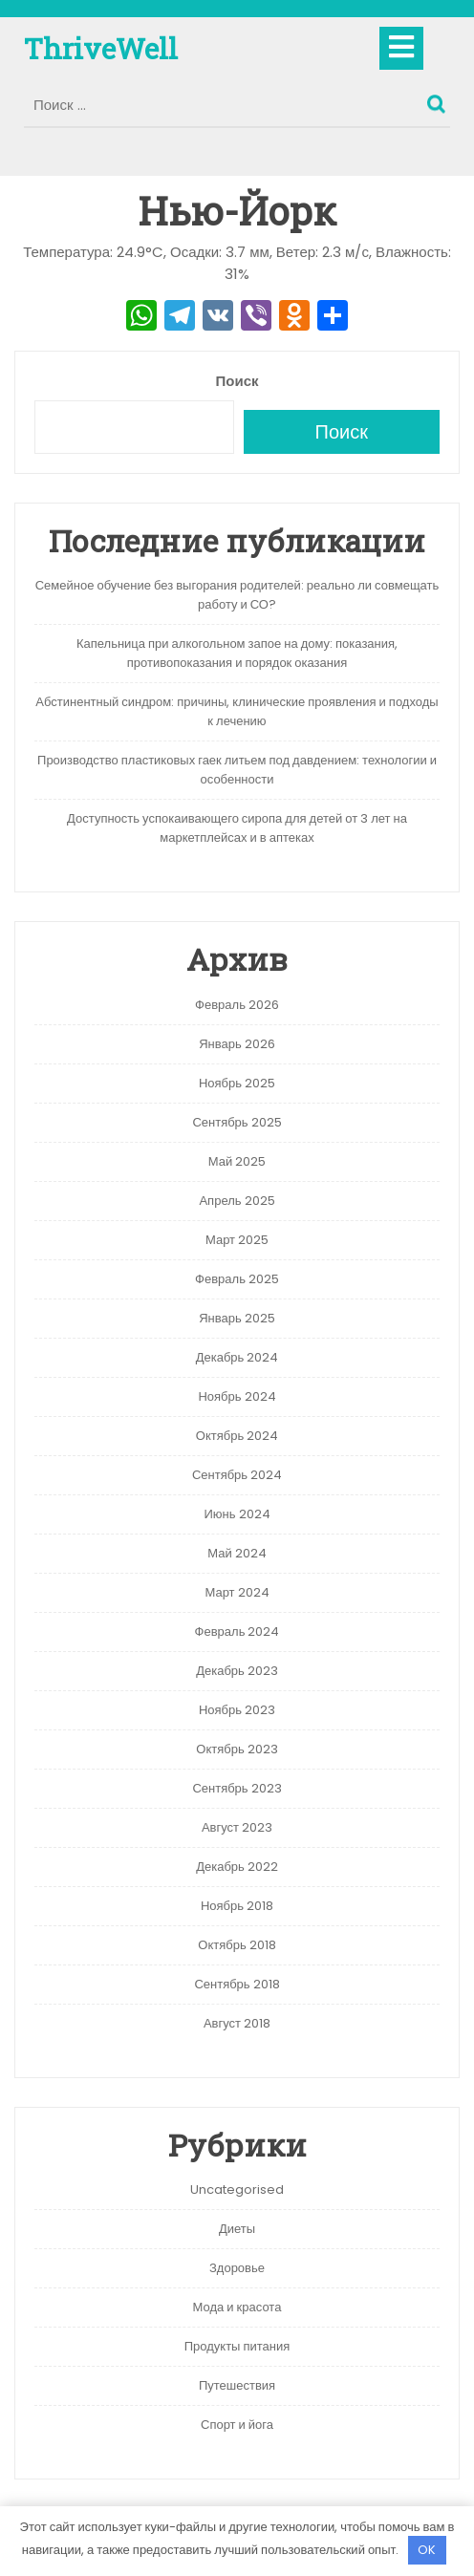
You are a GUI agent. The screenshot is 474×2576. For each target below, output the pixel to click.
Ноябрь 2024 (236, 1396)
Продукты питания (237, 2346)
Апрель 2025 (236, 1200)
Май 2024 (236, 1553)
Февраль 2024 (237, 1631)
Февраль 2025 (237, 1279)
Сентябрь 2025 (236, 1122)
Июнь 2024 (236, 1514)
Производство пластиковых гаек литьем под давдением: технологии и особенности (237, 769)
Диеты (237, 2229)
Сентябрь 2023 (236, 1788)
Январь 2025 (237, 1318)
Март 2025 (237, 1240)
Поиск (438, 99)
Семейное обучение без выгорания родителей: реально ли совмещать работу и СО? (237, 594)
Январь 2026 (237, 1044)
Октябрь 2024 (237, 1436)
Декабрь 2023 (237, 1671)
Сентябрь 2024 (237, 1475)
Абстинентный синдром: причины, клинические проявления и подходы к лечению (236, 711)
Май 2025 (237, 1161)
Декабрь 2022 (237, 1866)
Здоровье (237, 2268)
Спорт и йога (237, 2424)
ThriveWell (101, 48)
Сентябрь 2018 (236, 1984)
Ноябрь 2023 (237, 1710)
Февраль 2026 (237, 1005)
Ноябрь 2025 (237, 1083)
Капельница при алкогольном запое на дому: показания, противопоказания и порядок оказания (237, 653)
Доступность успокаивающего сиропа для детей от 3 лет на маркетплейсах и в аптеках (237, 828)
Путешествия (237, 2385)
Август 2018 (237, 2023)
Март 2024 (237, 1592)
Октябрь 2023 (236, 1749)
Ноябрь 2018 (237, 1906)
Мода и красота (237, 2307)
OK (427, 2550)
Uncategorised (237, 2189)
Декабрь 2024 (237, 1357)
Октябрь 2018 (236, 1945)
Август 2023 (237, 1827)
